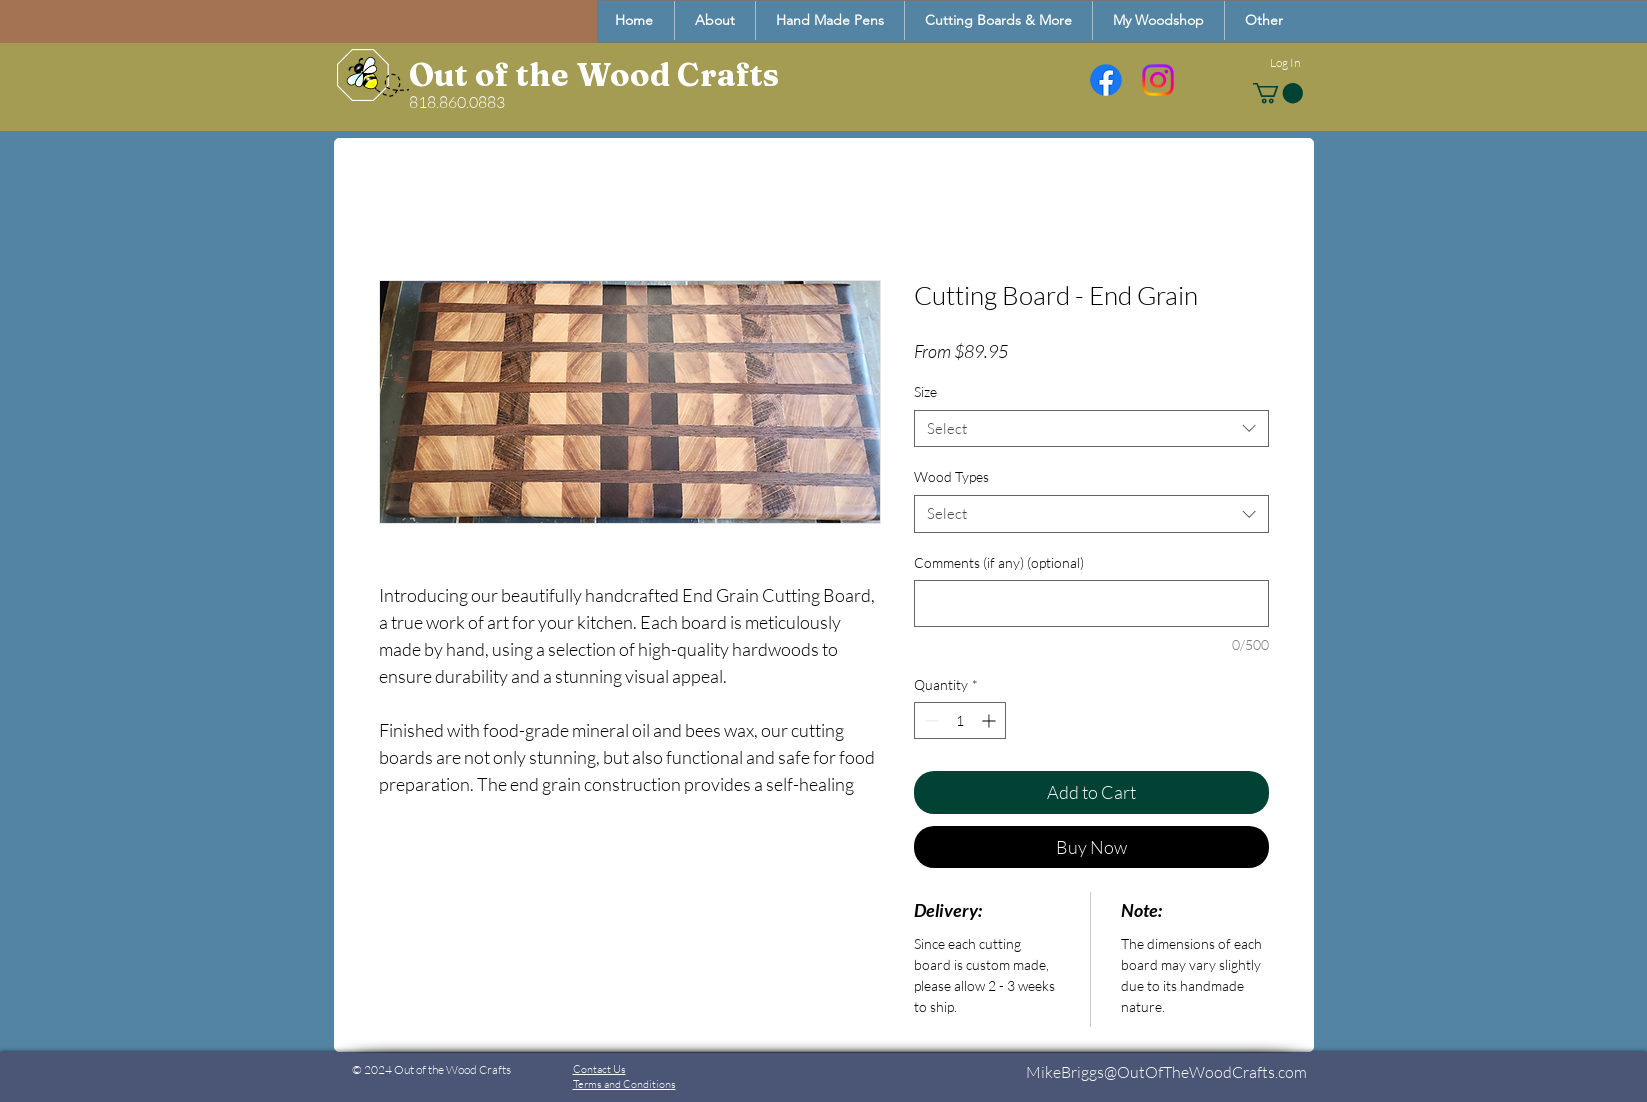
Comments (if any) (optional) (999, 562)
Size (925, 391)
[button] (1263, 20)
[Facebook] (1106, 80)
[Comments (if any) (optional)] (1091, 603)
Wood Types (951, 476)
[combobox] (1091, 429)
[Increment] (990, 720)
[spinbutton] (960, 720)
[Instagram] (1158, 80)
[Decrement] (929, 720)
